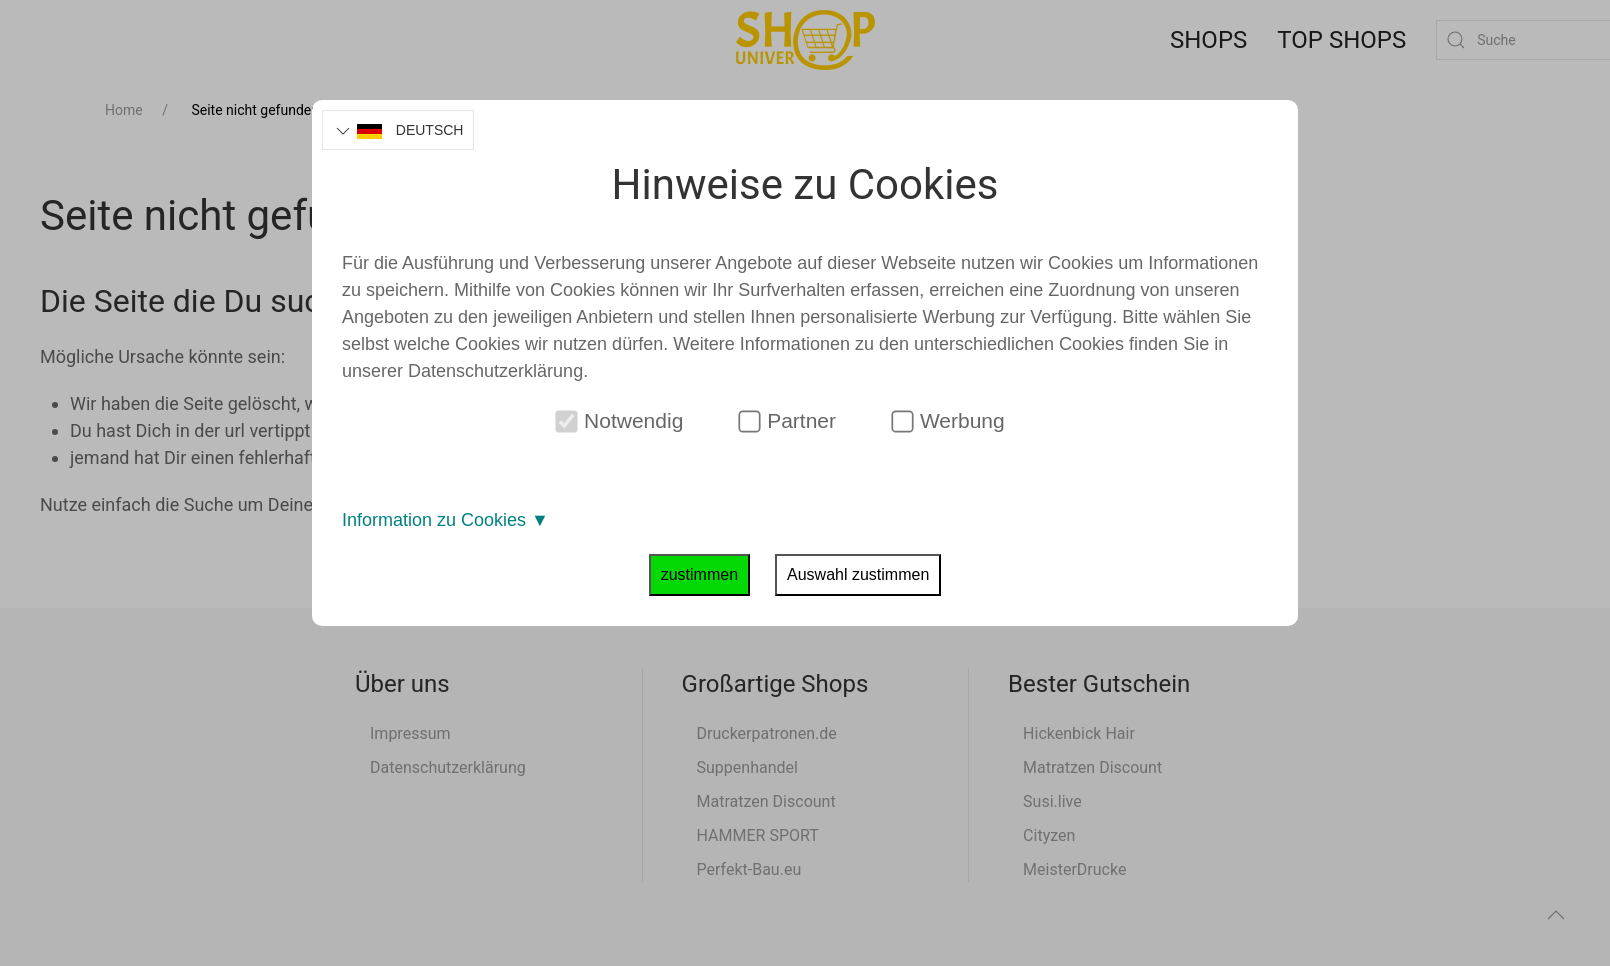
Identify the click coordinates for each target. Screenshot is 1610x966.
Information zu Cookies (445, 520)
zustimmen (699, 574)
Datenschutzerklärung (495, 371)
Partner (787, 421)
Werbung (948, 421)
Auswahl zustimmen (858, 574)
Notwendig (620, 421)
